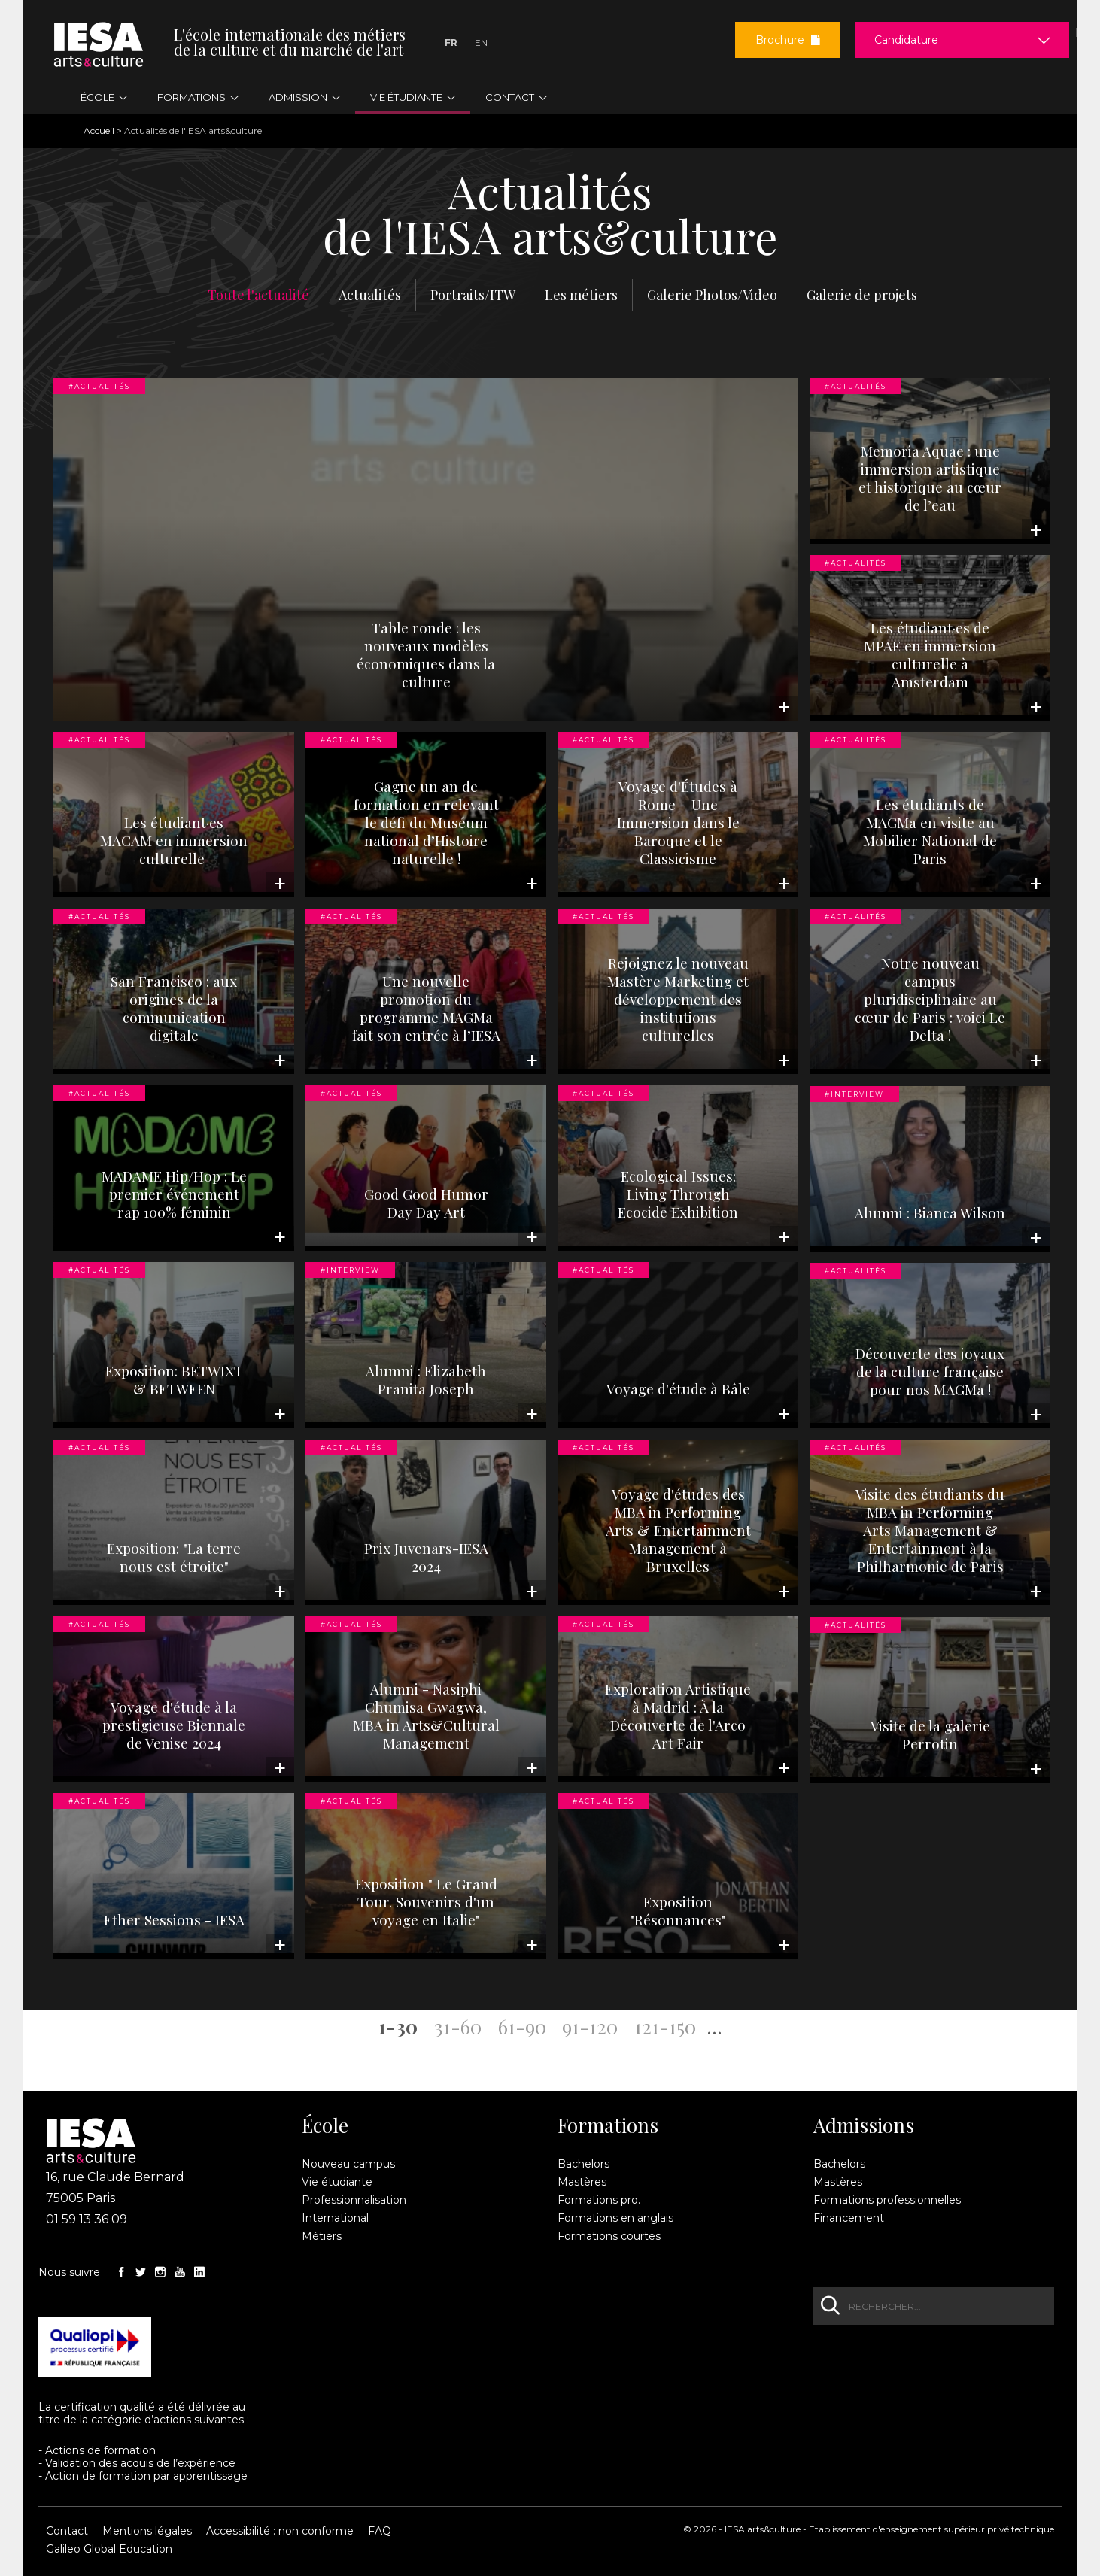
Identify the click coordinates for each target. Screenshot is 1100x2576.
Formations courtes (609, 2236)
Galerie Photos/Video (712, 295)
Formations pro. (599, 2200)
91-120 (590, 2026)
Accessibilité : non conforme (280, 2531)
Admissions (863, 2125)
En (481, 42)
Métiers (322, 2236)
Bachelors (583, 2164)
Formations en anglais (615, 2218)
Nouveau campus (348, 2164)
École (325, 2125)
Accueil (99, 130)
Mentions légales (147, 2531)
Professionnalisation (354, 2200)
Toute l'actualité (258, 295)
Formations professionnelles (887, 2200)
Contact (67, 2531)
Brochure (787, 40)
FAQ (379, 2531)
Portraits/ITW (472, 295)
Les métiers (581, 295)
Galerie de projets (862, 295)
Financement (848, 2218)
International (335, 2218)
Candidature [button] (906, 40)
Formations (608, 2125)
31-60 (458, 2026)
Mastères (582, 2182)
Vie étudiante (337, 2182)
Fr (451, 42)
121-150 (665, 2026)
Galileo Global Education (109, 2549)
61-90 (522, 2026)
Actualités (370, 295)
